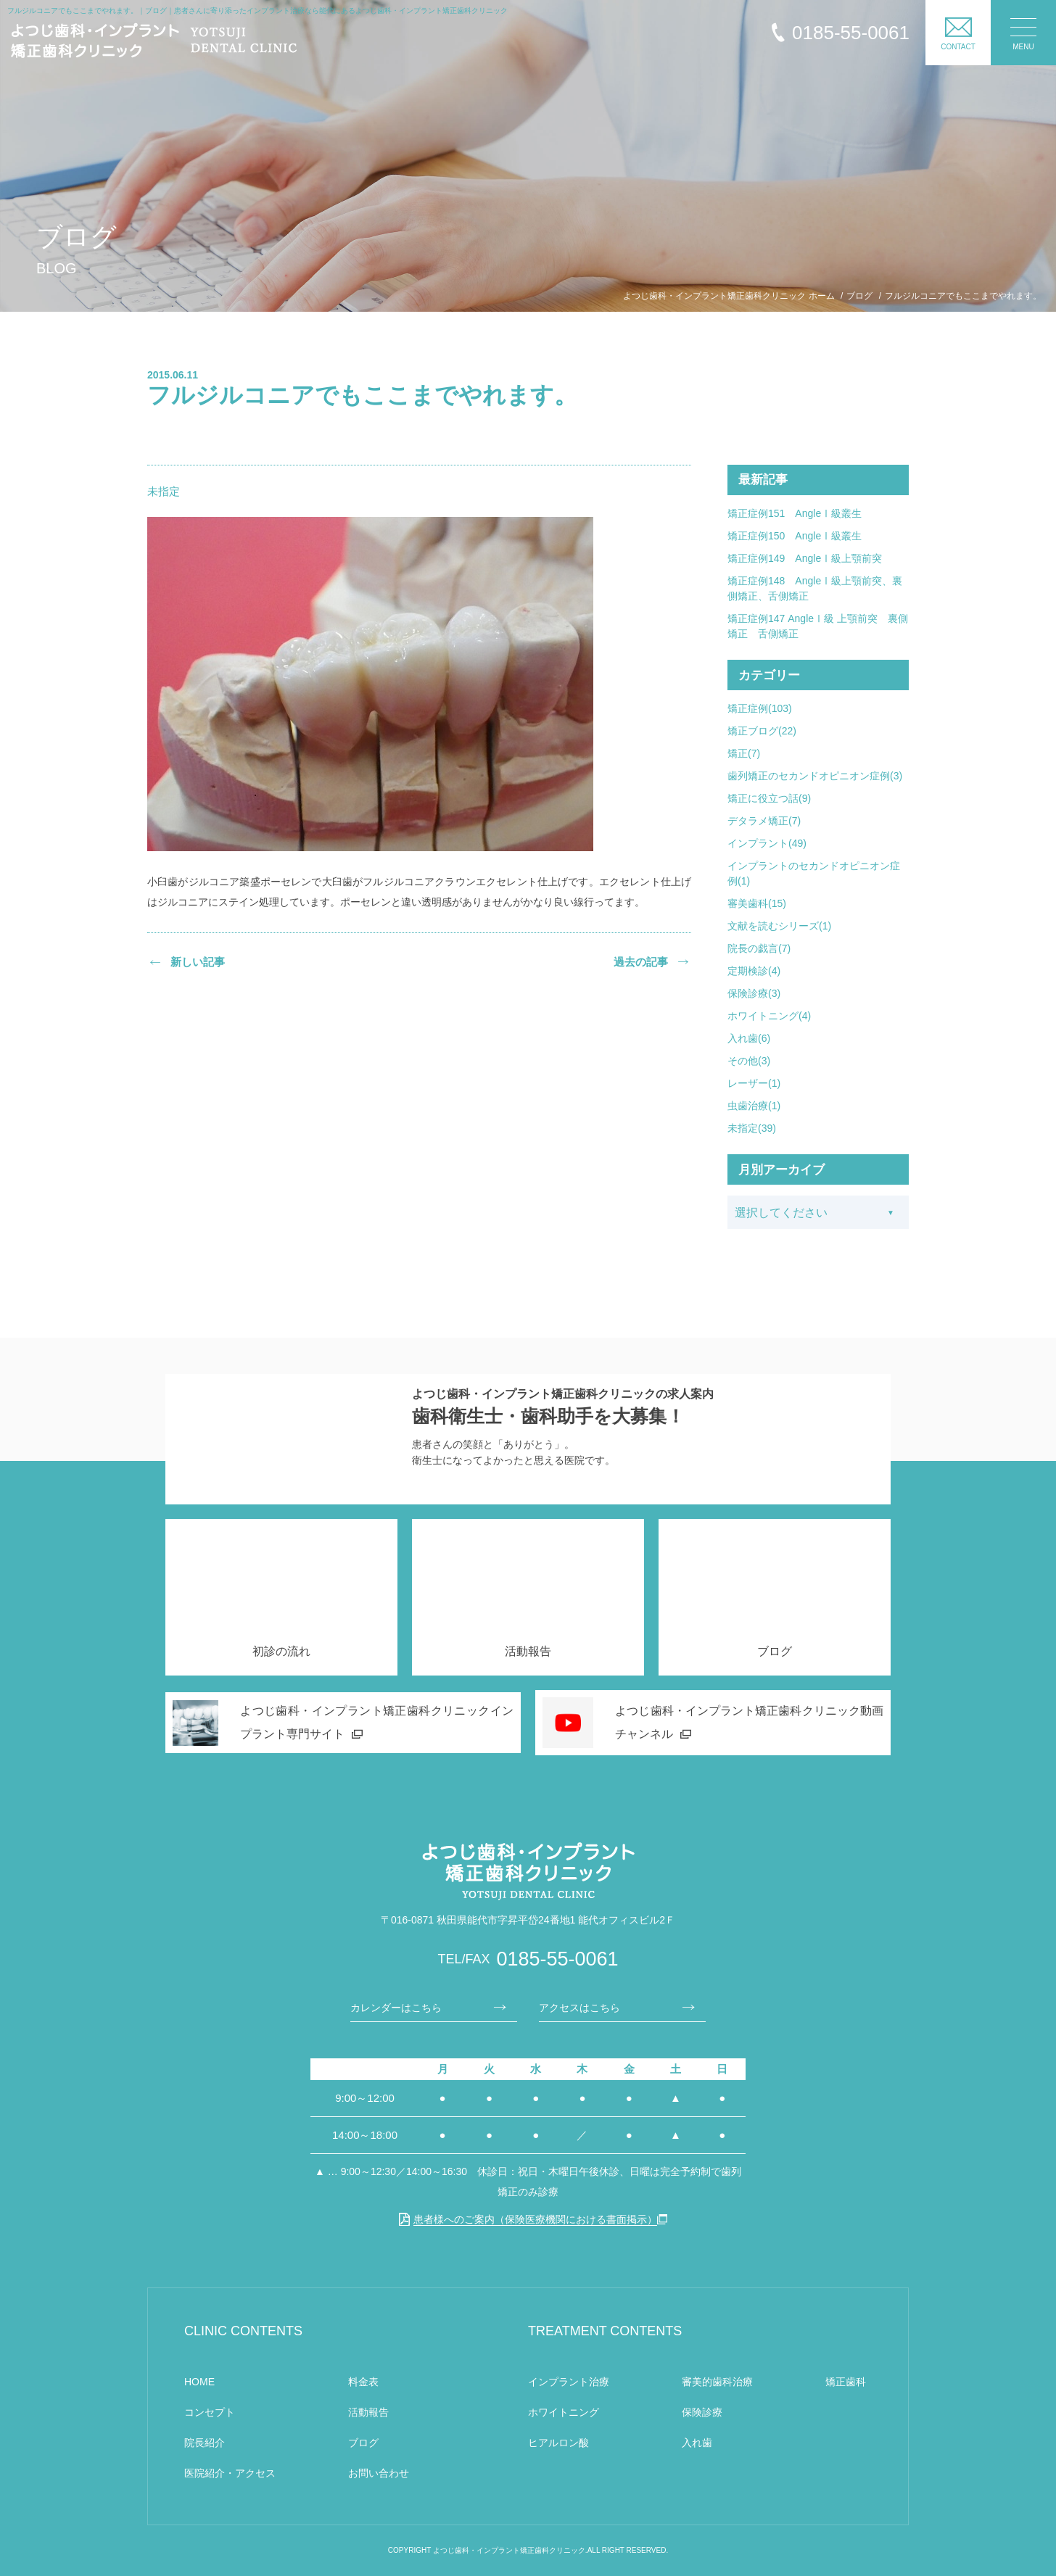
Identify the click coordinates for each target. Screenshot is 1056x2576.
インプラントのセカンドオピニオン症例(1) (813, 873)
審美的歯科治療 (717, 2381)
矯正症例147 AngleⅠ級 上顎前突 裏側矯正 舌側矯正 (817, 626)
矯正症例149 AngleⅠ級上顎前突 (804, 558)
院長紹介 (204, 2442)
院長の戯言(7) (759, 948)
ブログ (363, 2442)
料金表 (363, 2381)
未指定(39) (751, 1128)
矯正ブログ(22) (761, 731)
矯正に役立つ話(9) (769, 798)
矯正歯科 (845, 2381)
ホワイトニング (563, 2412)
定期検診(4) (753, 971)
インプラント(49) (767, 843)
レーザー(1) (753, 1083)
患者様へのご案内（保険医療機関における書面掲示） (528, 2219)
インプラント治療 (568, 2381)
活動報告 (368, 2412)
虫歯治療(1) (753, 1105)
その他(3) (748, 1061)
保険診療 (702, 2412)
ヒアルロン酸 (558, 2442)
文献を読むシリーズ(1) (779, 926)
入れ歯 (697, 2442)
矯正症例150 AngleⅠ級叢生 (794, 536)
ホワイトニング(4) (769, 1016)
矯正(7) (743, 753)
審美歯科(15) (756, 903)
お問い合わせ (378, 2473)
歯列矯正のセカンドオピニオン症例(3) (814, 776)
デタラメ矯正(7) (764, 821)
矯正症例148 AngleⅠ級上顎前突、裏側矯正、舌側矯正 (814, 588)
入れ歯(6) (748, 1038)
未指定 (163, 491)
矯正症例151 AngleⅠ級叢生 (794, 513)
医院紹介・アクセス (230, 2473)
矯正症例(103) (759, 708)
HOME (199, 2381)
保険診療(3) (753, 993)
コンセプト (209, 2412)
